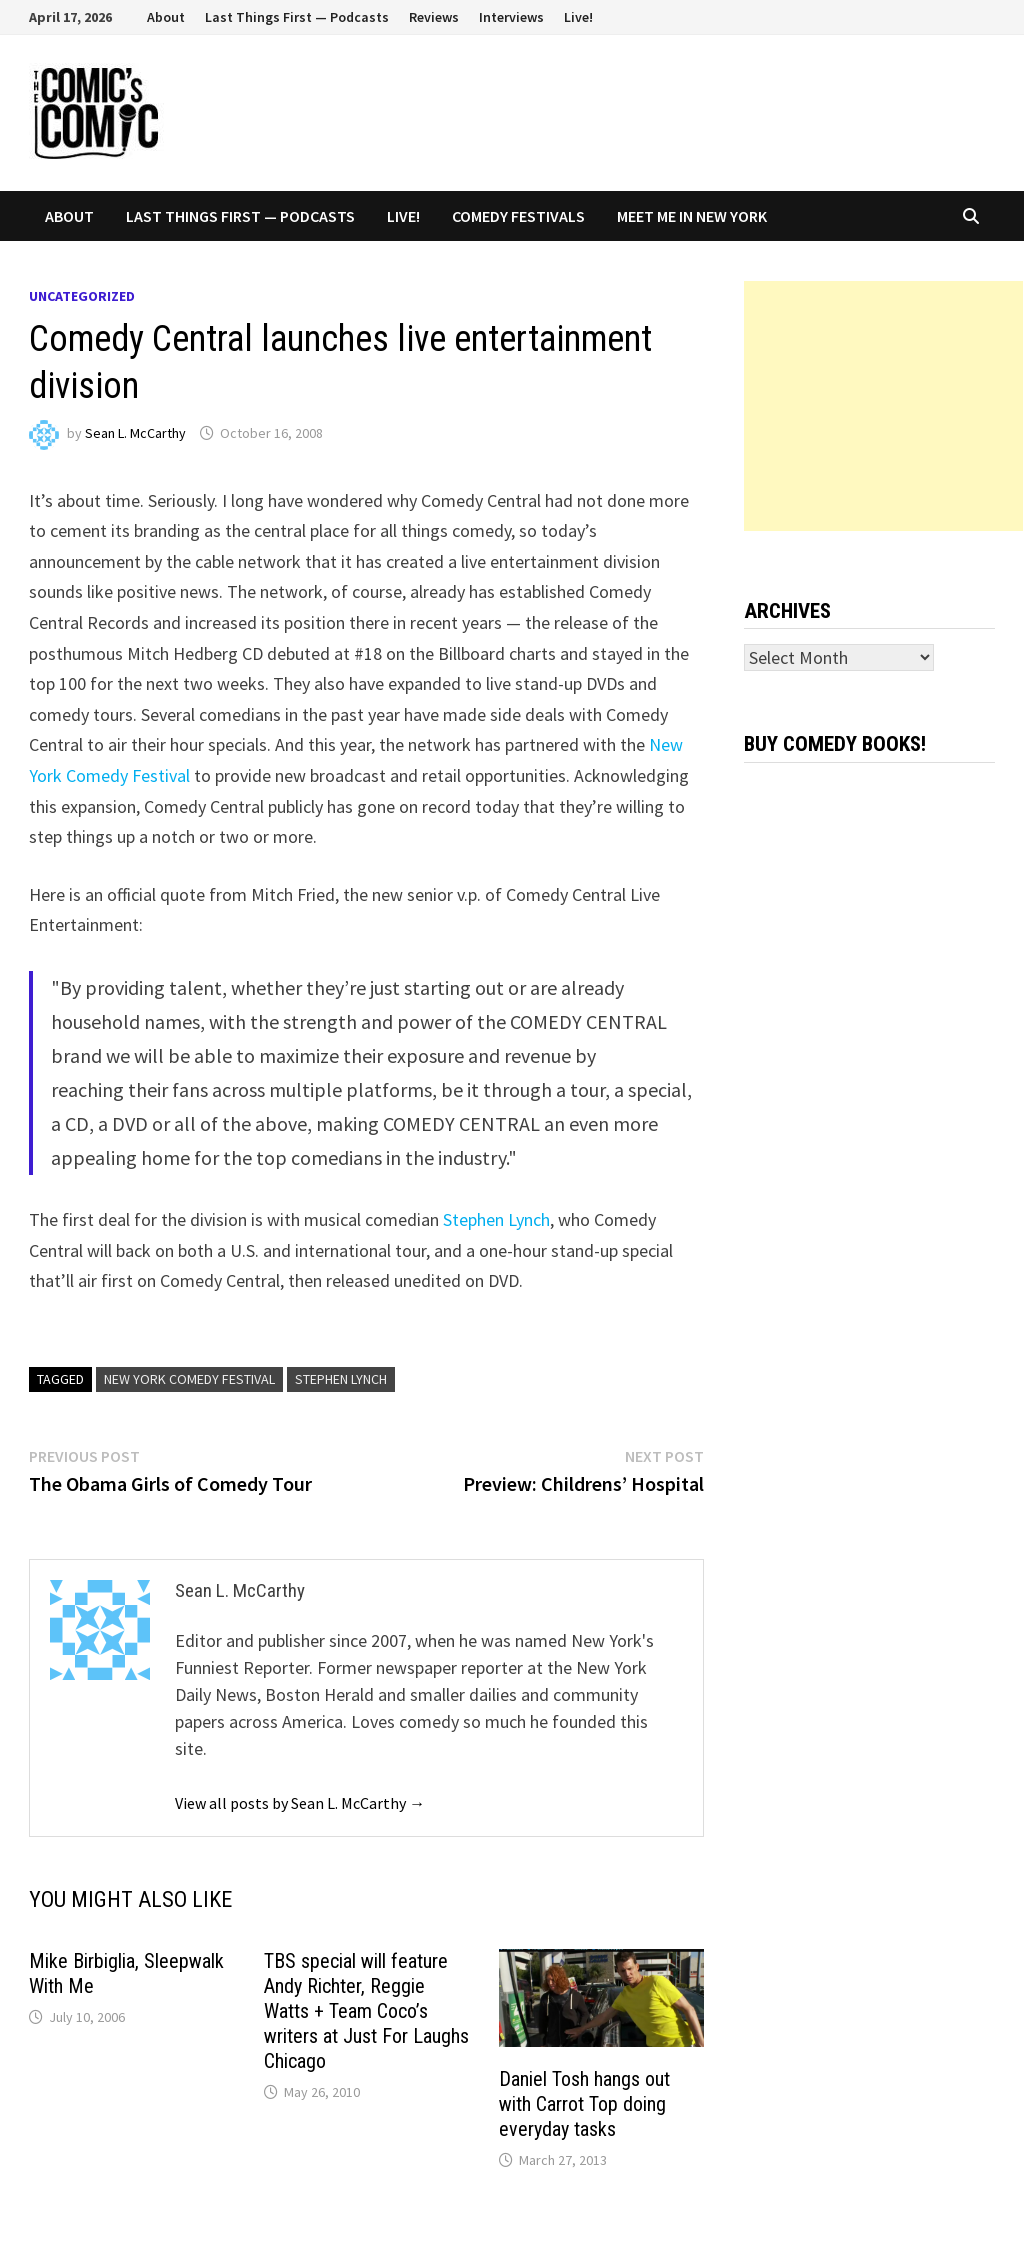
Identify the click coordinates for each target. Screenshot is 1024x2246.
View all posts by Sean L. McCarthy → (300, 1803)
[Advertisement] (883, 406)
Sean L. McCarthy (135, 433)
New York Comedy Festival (189, 1379)
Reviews (434, 17)
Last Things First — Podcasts (297, 17)
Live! (578, 17)
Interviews (511, 17)
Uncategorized (82, 296)
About (166, 17)
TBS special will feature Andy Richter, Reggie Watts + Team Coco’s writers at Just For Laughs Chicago (366, 2011)
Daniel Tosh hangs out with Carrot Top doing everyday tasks (584, 2104)
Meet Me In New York (692, 216)
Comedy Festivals (518, 216)
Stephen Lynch (496, 1219)
